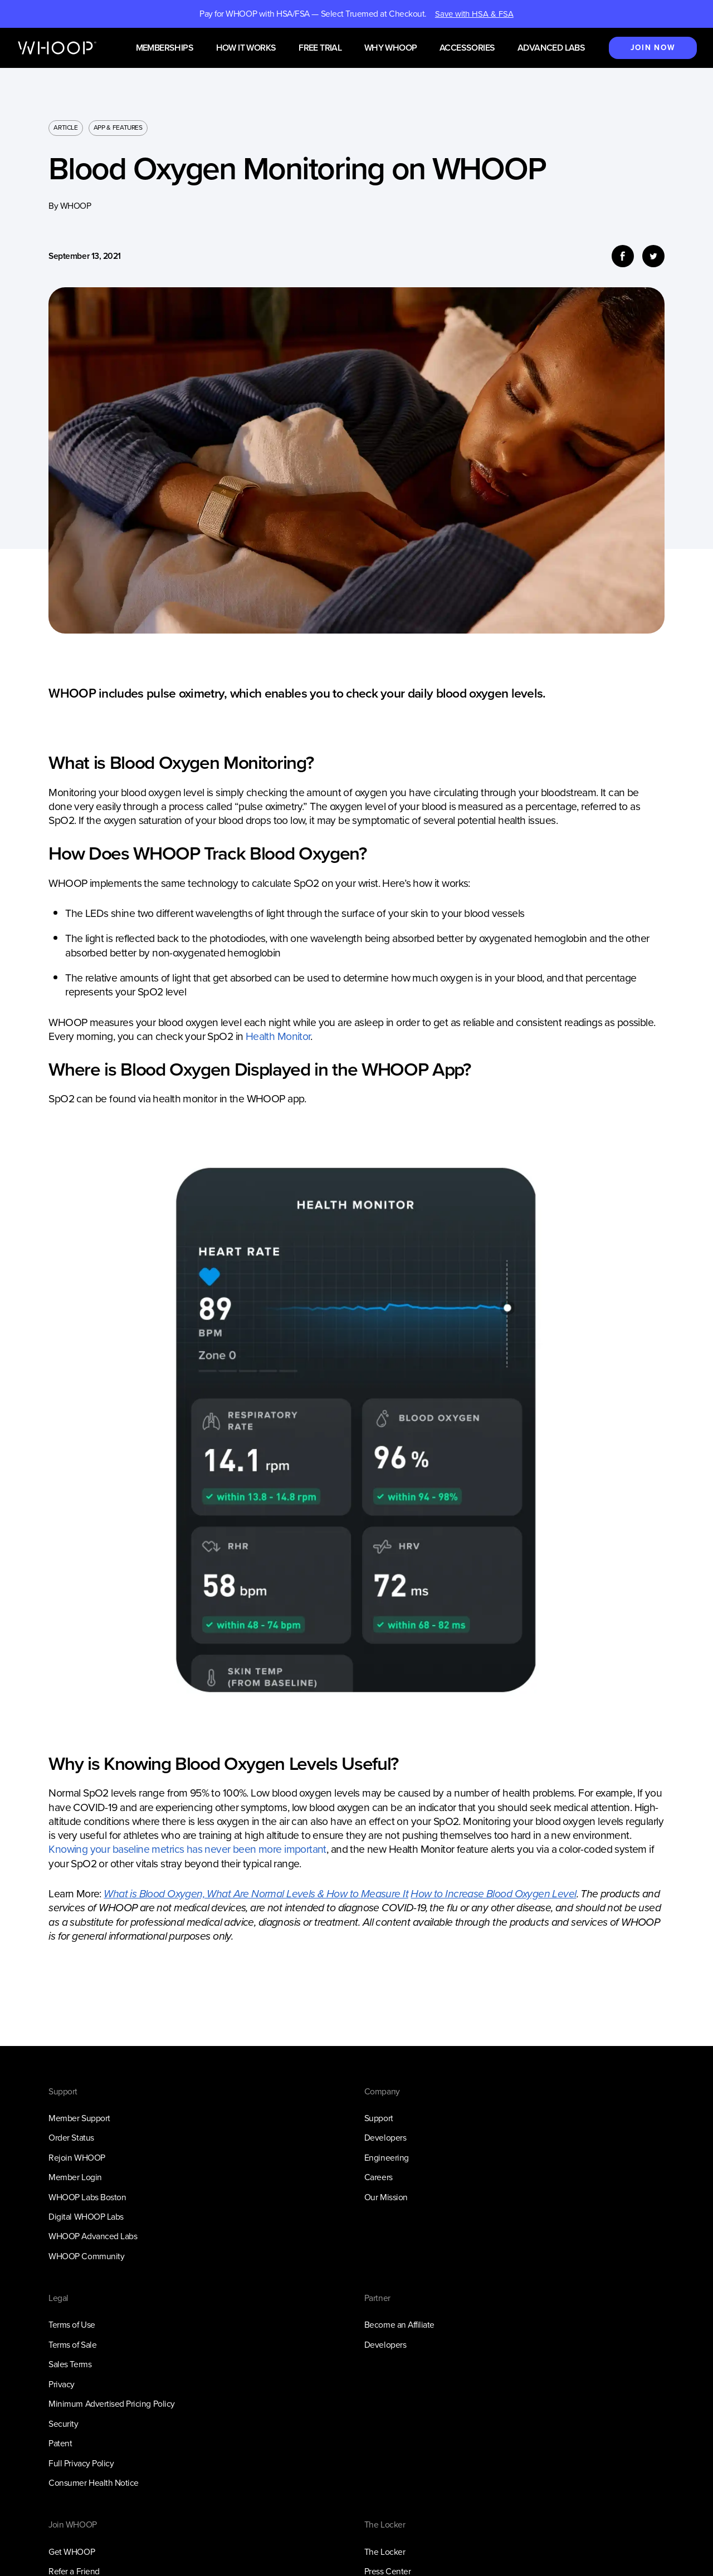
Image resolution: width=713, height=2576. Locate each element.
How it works (246, 48)
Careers (378, 2177)
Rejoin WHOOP (76, 2157)
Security (63, 2423)
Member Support (79, 2118)
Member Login (74, 2177)
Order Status (71, 2137)
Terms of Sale (72, 2344)
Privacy (61, 2384)
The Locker (384, 2551)
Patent (60, 2443)
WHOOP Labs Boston (87, 2197)
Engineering (386, 2157)
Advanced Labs (551, 48)
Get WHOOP (71, 2551)
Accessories (467, 48)
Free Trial (320, 48)
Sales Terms (69, 2364)
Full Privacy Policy (81, 2463)
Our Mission (386, 2197)
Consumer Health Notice (93, 2482)
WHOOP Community (86, 2256)
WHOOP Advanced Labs (92, 2236)
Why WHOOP (390, 48)
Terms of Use (71, 2324)
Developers (385, 2137)
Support (378, 2118)
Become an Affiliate (399, 2324)
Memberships (164, 48)
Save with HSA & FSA (474, 13)
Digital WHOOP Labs (86, 2216)
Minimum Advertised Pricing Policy (111, 2403)
